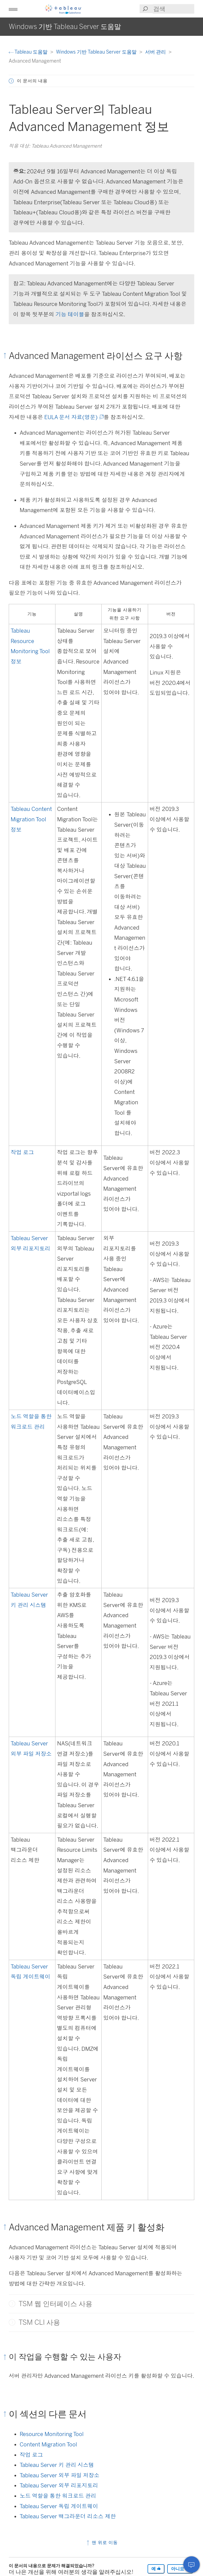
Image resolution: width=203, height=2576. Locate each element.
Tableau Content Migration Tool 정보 (31, 819)
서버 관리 (156, 52)
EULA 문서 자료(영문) (73, 417)
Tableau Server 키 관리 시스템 (57, 2465)
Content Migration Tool (48, 2444)
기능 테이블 (69, 314)
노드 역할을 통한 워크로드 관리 (58, 2496)
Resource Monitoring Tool (52, 2434)
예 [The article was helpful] (156, 2568)
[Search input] (173, 9)
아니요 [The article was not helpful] (180, 2568)
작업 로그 (22, 1152)
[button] (13, 8)
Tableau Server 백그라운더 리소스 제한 (68, 2516)
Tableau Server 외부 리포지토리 (59, 2485)
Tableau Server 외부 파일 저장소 (59, 2475)
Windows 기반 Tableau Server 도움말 (97, 52)
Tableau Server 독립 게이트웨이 (59, 2506)
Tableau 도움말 (29, 52)
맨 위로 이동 (102, 2542)
